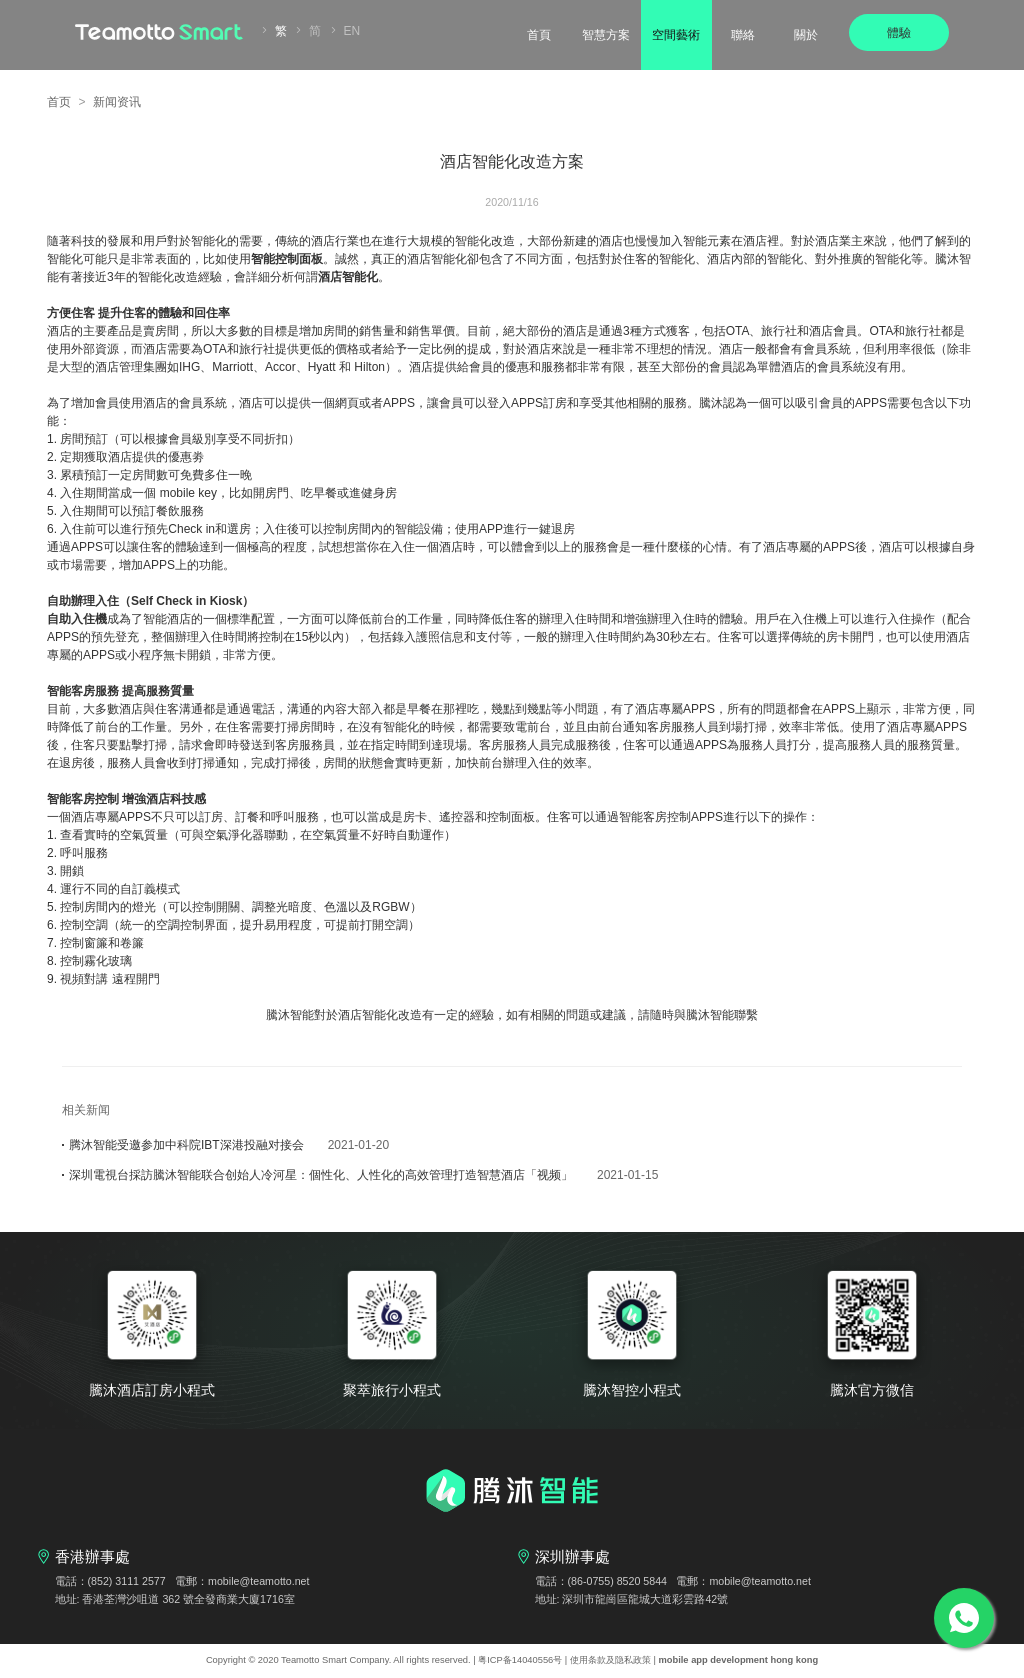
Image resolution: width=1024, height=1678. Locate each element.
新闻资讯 (117, 102)
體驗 (899, 33)
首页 (59, 102)
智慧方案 (606, 35)
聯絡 (743, 35)
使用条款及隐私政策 (610, 1660)
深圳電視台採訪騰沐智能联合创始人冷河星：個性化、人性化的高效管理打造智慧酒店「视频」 (360, 1175)
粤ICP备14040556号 (520, 1660)
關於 (806, 35)
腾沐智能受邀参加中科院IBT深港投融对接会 (225, 1145)
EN (352, 31)
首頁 (539, 35)
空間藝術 (676, 35)
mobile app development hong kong (739, 1660)
